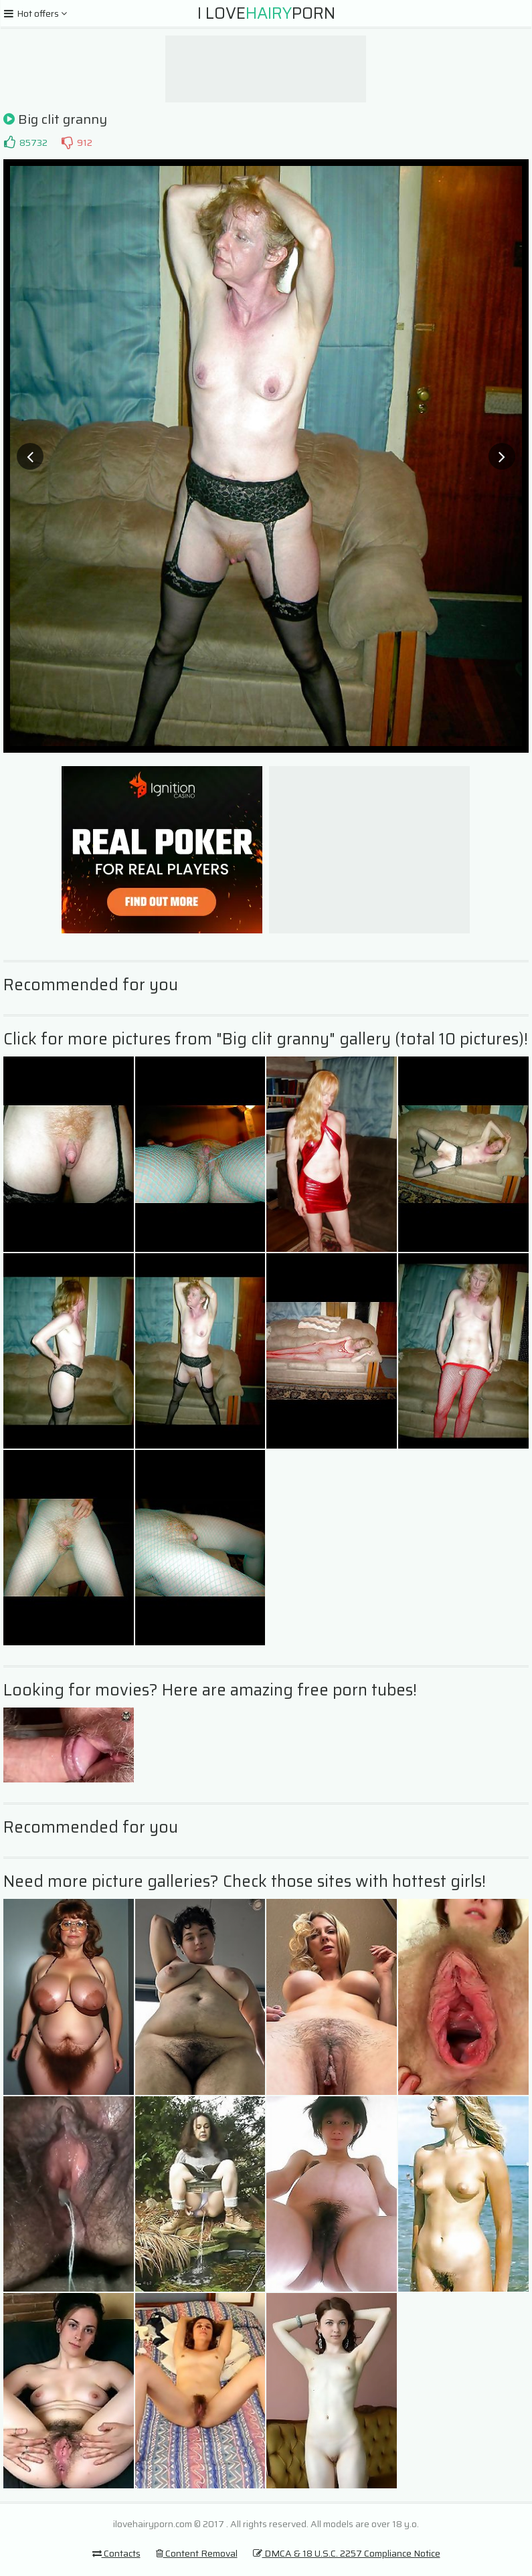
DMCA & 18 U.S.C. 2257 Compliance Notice (346, 2553)
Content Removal (197, 2553)
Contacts (116, 2553)
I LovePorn (266, 13)
